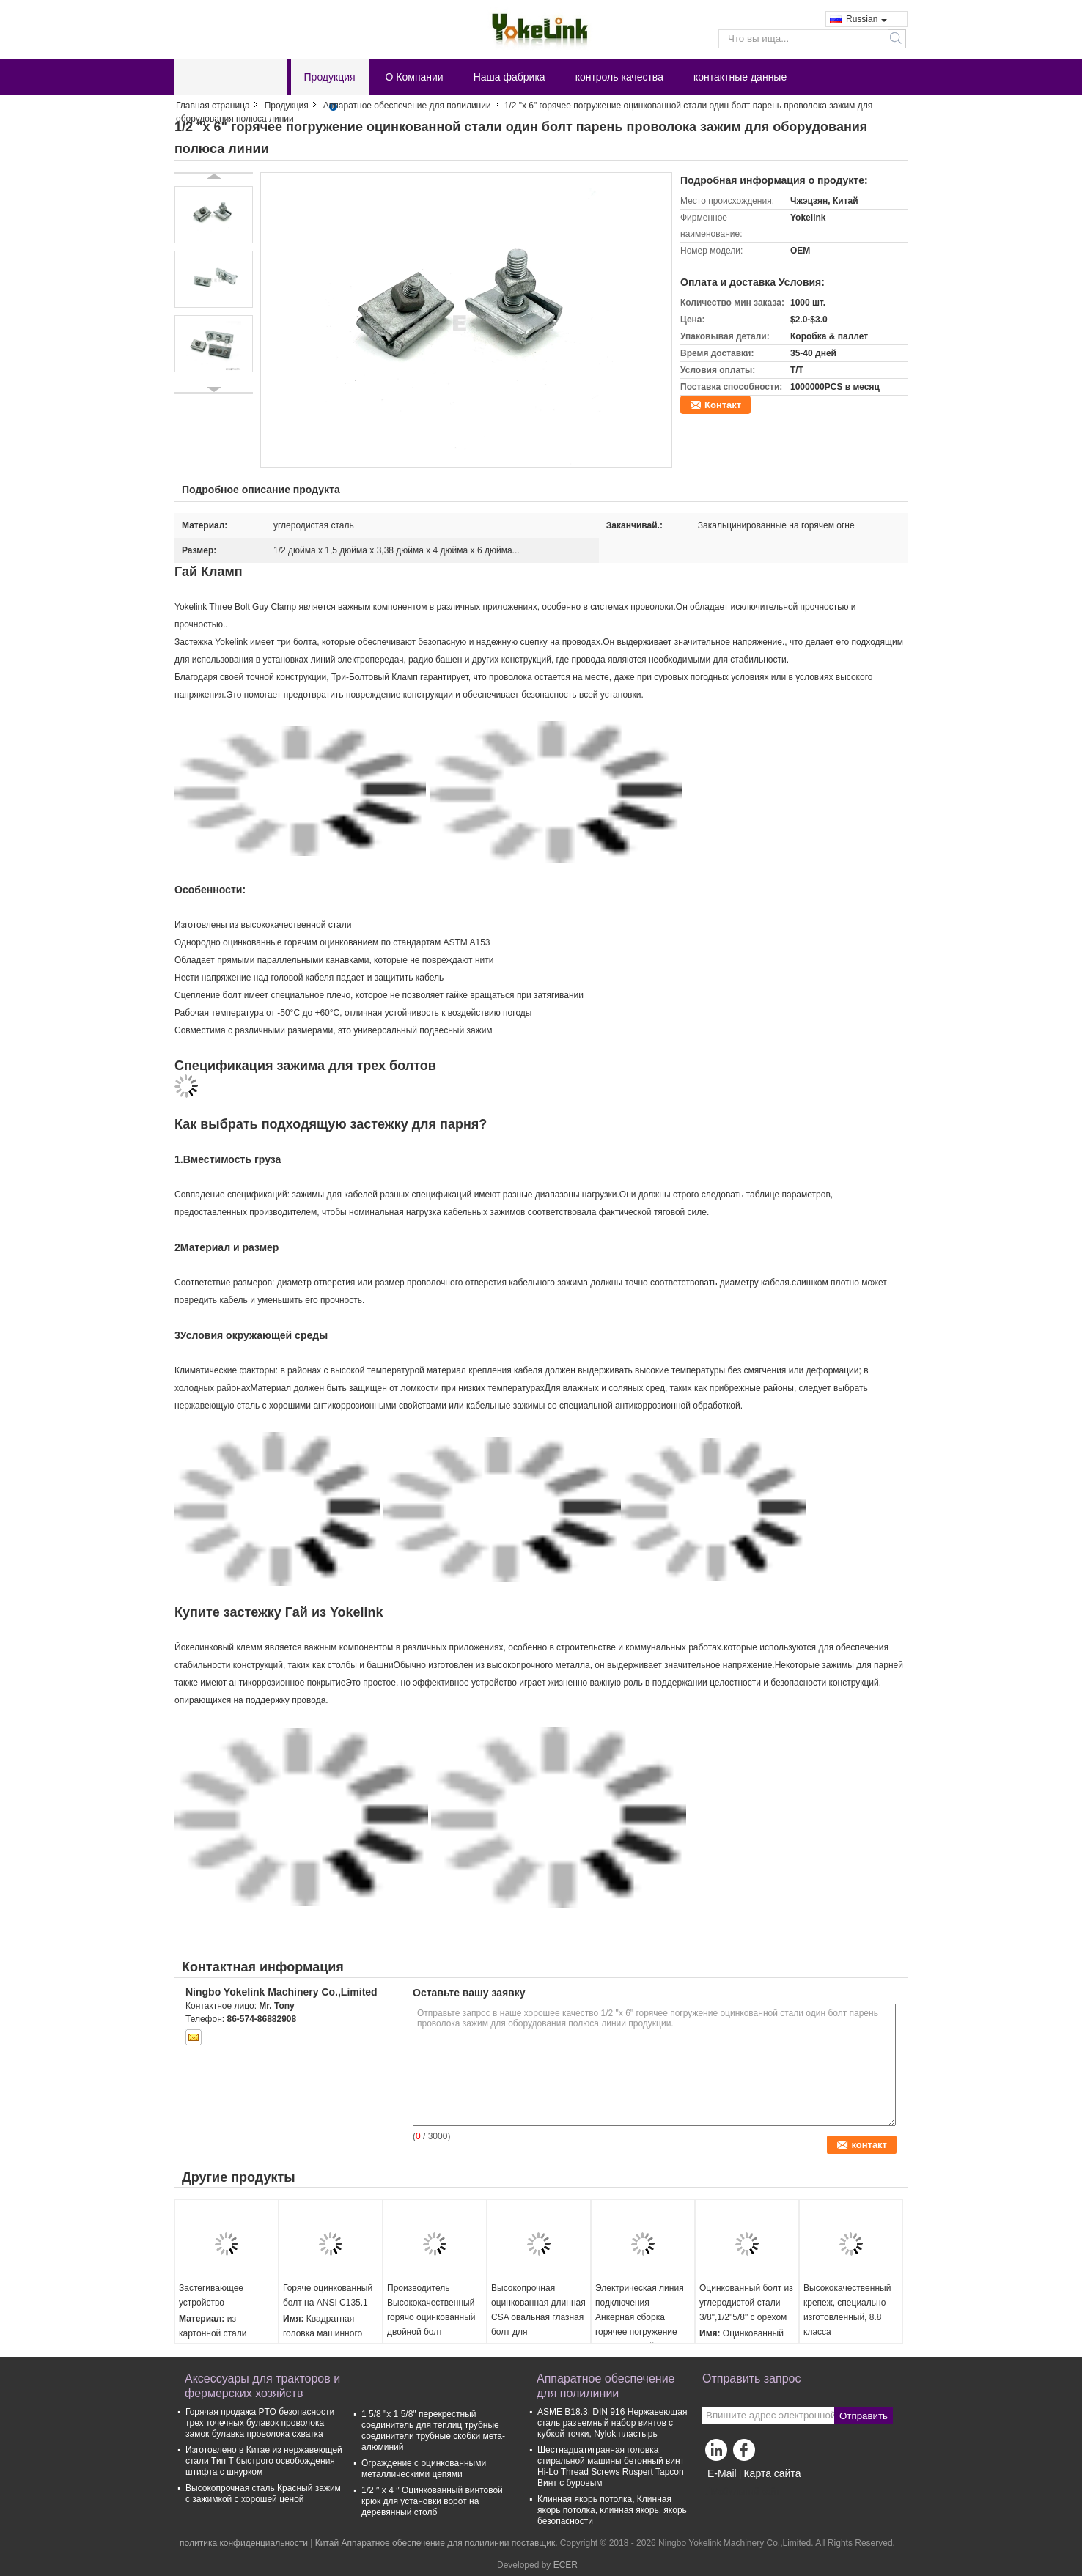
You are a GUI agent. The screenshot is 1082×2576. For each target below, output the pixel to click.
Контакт (722, 404)
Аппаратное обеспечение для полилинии (407, 105)
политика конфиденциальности (244, 2543)
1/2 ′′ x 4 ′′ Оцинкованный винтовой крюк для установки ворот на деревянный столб (432, 2501)
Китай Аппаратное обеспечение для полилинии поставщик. (437, 2543)
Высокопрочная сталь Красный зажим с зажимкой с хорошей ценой (263, 2493)
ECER (565, 2565)
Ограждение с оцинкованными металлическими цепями (423, 2468)
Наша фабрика (509, 77)
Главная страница (213, 105)
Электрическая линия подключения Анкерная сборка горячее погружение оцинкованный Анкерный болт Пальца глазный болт (643, 2332)
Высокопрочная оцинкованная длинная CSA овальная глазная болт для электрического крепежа (538, 2324)
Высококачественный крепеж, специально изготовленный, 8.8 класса (847, 2310)
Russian (866, 19)
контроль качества (619, 77)
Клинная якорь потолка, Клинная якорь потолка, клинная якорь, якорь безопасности (612, 2510)
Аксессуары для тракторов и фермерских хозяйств (262, 2385)
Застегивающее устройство (211, 2295)
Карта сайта (772, 2473)
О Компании (415, 77)
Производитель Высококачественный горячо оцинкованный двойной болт (431, 2310)
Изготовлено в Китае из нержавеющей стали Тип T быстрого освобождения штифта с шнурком (263, 2461)
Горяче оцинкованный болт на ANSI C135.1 (327, 2295)
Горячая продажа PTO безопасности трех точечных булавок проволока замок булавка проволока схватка (259, 2423)
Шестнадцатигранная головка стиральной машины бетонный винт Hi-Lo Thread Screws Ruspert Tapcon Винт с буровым (610, 2466)
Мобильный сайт (741, 2492)
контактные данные (740, 77)
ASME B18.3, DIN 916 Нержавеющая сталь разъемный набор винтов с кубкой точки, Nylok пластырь (612, 2423)
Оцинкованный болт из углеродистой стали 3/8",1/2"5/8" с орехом (746, 2302)
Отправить (863, 2415)
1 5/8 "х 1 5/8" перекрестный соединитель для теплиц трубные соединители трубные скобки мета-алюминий (433, 2430)
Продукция (330, 77)
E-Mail (722, 2473)
